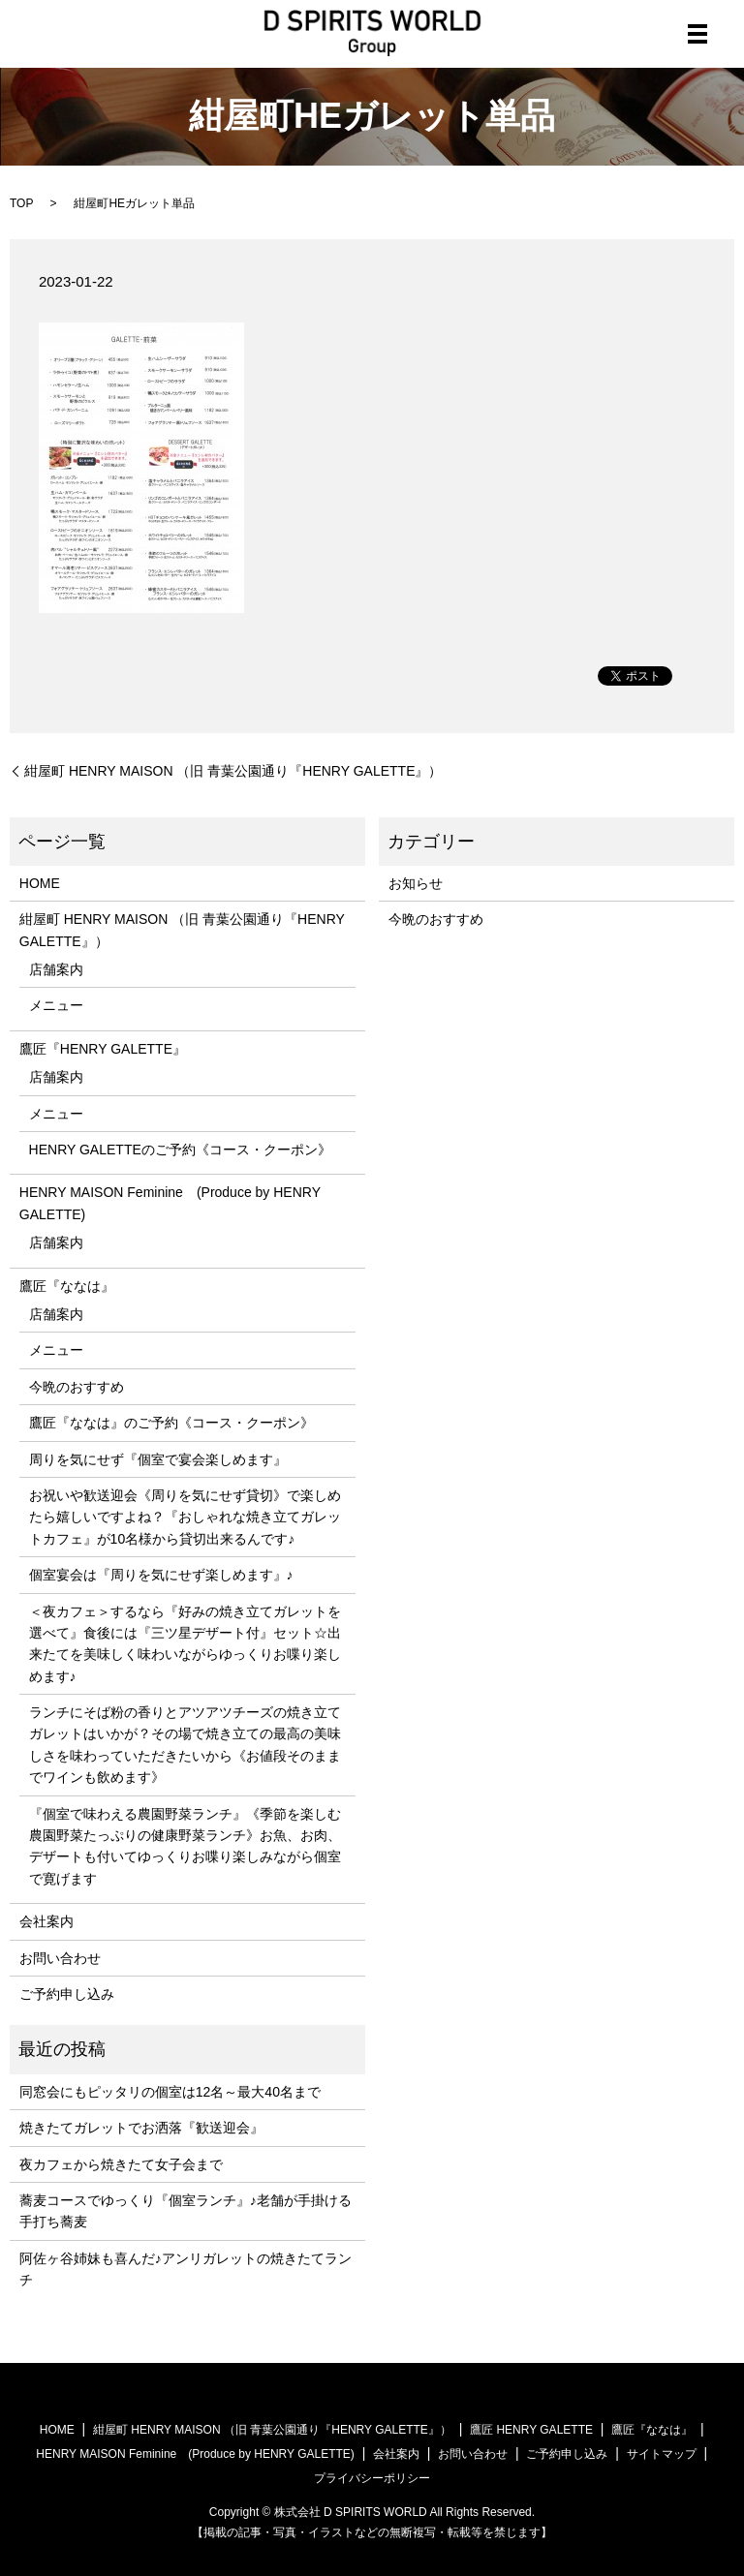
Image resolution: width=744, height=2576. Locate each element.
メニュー (56, 1005)
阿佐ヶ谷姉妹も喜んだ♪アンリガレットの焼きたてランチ (185, 2269)
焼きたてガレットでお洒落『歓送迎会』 (141, 2127)
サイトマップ (662, 2454)
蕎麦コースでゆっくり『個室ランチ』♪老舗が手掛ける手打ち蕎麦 (185, 2211)
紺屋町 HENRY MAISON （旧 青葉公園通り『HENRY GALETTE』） (233, 771)
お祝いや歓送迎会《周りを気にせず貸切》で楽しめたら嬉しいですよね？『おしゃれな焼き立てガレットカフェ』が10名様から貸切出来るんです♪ (185, 1517)
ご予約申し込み (66, 1994)
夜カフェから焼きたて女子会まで (121, 2164)
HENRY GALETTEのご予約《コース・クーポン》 (180, 1149)
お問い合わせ (60, 1958)
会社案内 (46, 1921)
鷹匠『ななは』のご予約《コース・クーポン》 (171, 1422)
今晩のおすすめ (76, 1387)
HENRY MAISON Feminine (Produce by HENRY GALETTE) (170, 1202)
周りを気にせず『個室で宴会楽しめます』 (158, 1459)
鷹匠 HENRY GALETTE (531, 2430)
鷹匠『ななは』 (66, 1286)
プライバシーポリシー (372, 2478)
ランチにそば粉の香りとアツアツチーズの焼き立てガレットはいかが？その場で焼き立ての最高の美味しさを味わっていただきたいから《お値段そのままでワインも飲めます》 (185, 1744)
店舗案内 (56, 969)
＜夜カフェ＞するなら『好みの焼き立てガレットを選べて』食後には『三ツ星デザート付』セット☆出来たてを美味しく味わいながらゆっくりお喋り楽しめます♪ (185, 1644)
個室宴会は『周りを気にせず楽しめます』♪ (161, 1574)
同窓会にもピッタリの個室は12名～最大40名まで (170, 2092)
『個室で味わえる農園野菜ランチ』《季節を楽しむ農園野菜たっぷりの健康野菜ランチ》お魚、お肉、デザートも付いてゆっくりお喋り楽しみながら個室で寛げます (185, 1846)
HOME (39, 883)
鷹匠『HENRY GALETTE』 (102, 1049)
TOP (21, 203)
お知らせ (415, 883)
